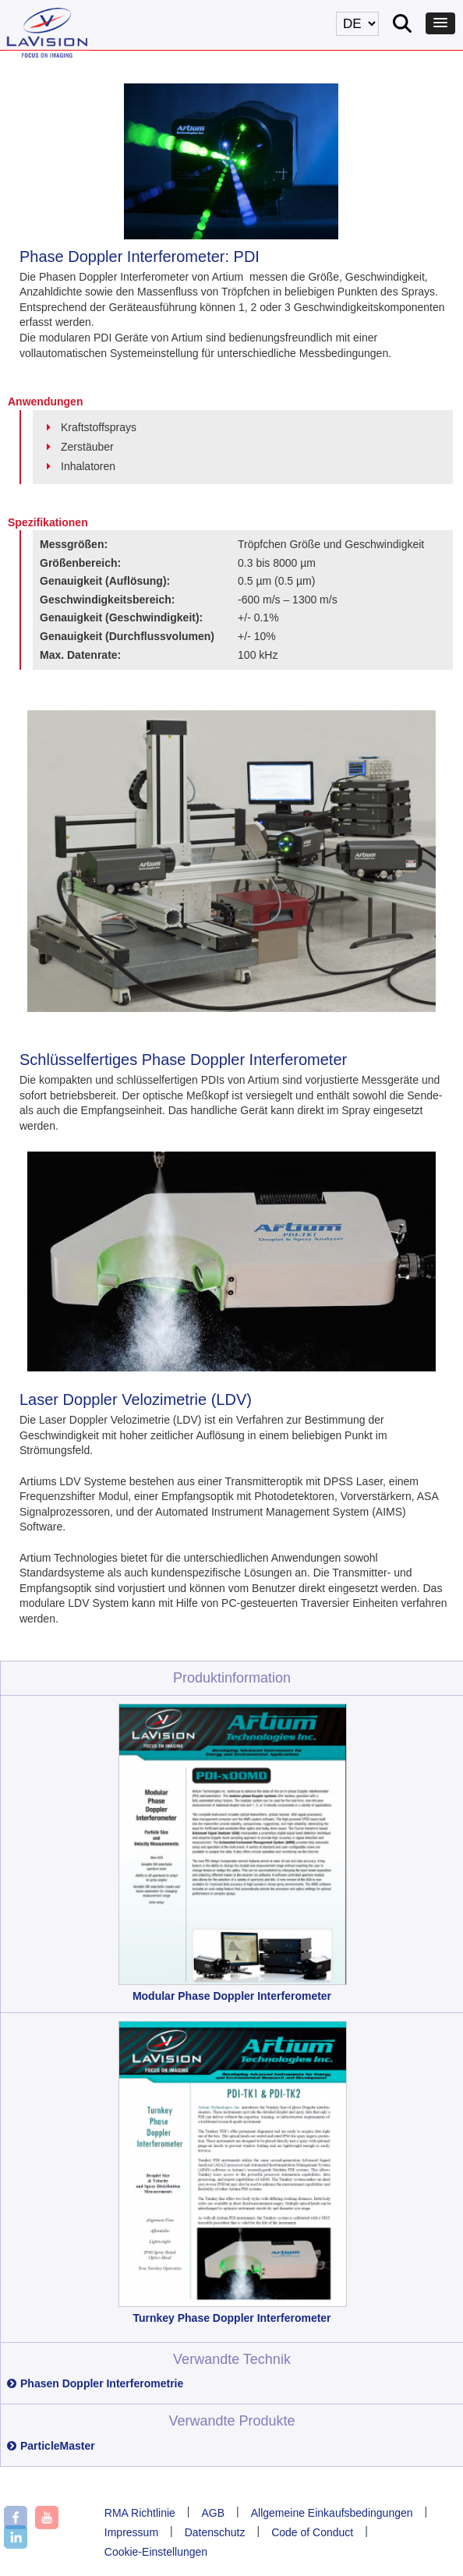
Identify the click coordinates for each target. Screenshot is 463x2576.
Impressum (131, 2532)
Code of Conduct (312, 2532)
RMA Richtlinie (139, 2513)
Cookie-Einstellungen (155, 2552)
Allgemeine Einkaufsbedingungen (332, 2513)
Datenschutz (215, 2532)
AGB (212, 2513)
